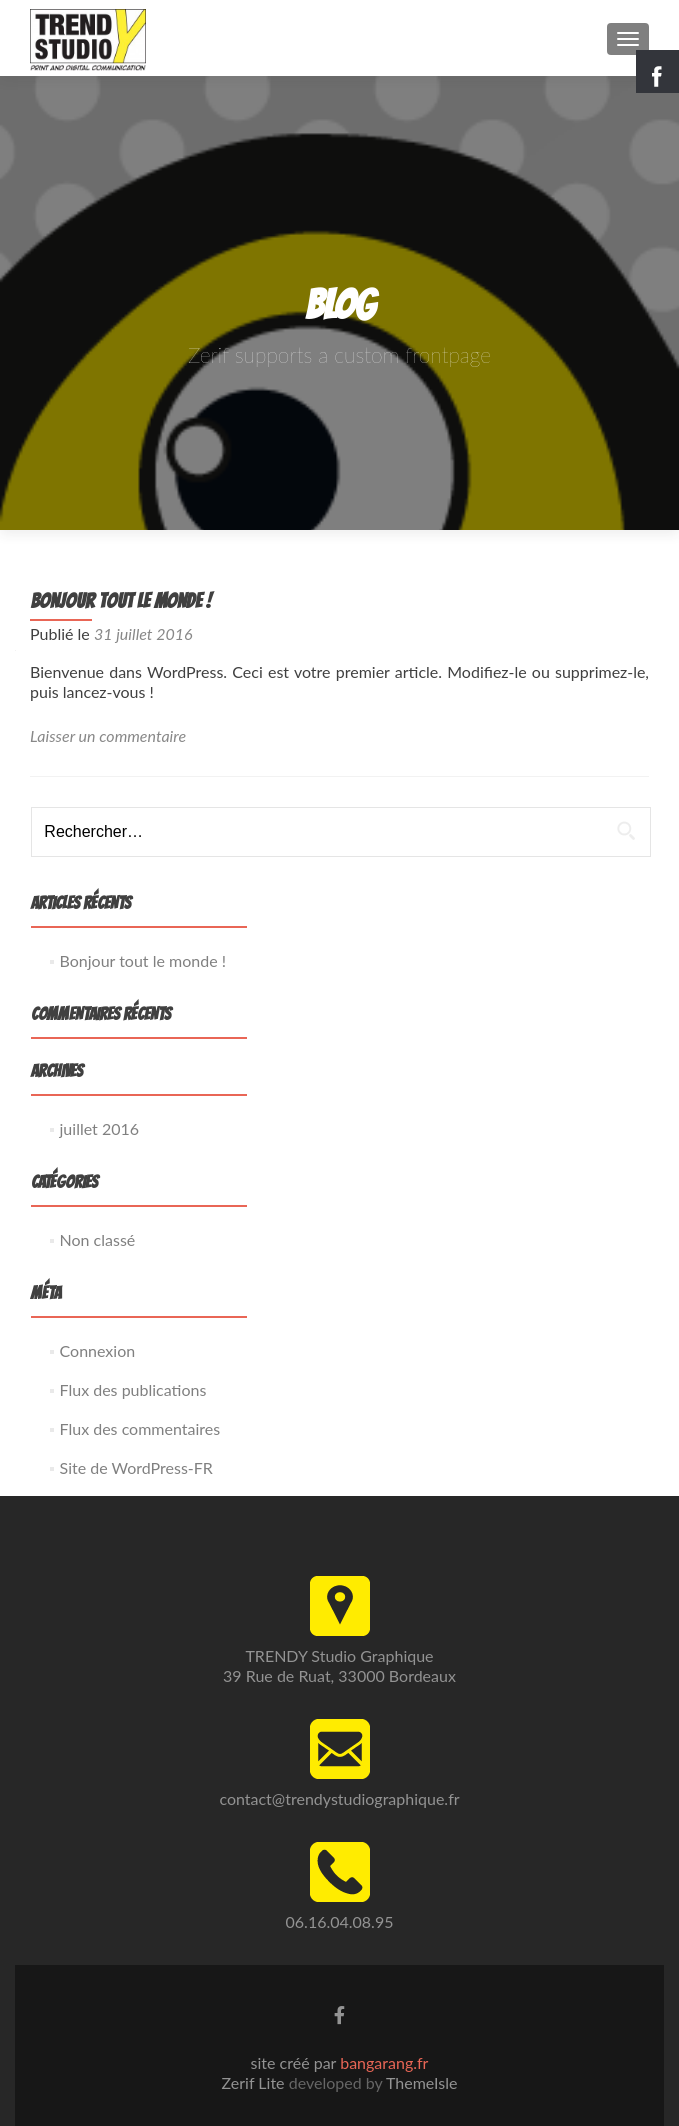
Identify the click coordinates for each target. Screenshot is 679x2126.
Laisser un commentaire (108, 735)
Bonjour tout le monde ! (120, 601)
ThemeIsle (421, 2082)
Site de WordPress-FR (136, 1467)
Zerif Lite (255, 2082)
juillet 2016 (100, 1128)
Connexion (98, 1350)
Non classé (98, 1239)
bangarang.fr (384, 2062)
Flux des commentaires (140, 1428)
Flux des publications (133, 1389)
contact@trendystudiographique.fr (339, 1798)
